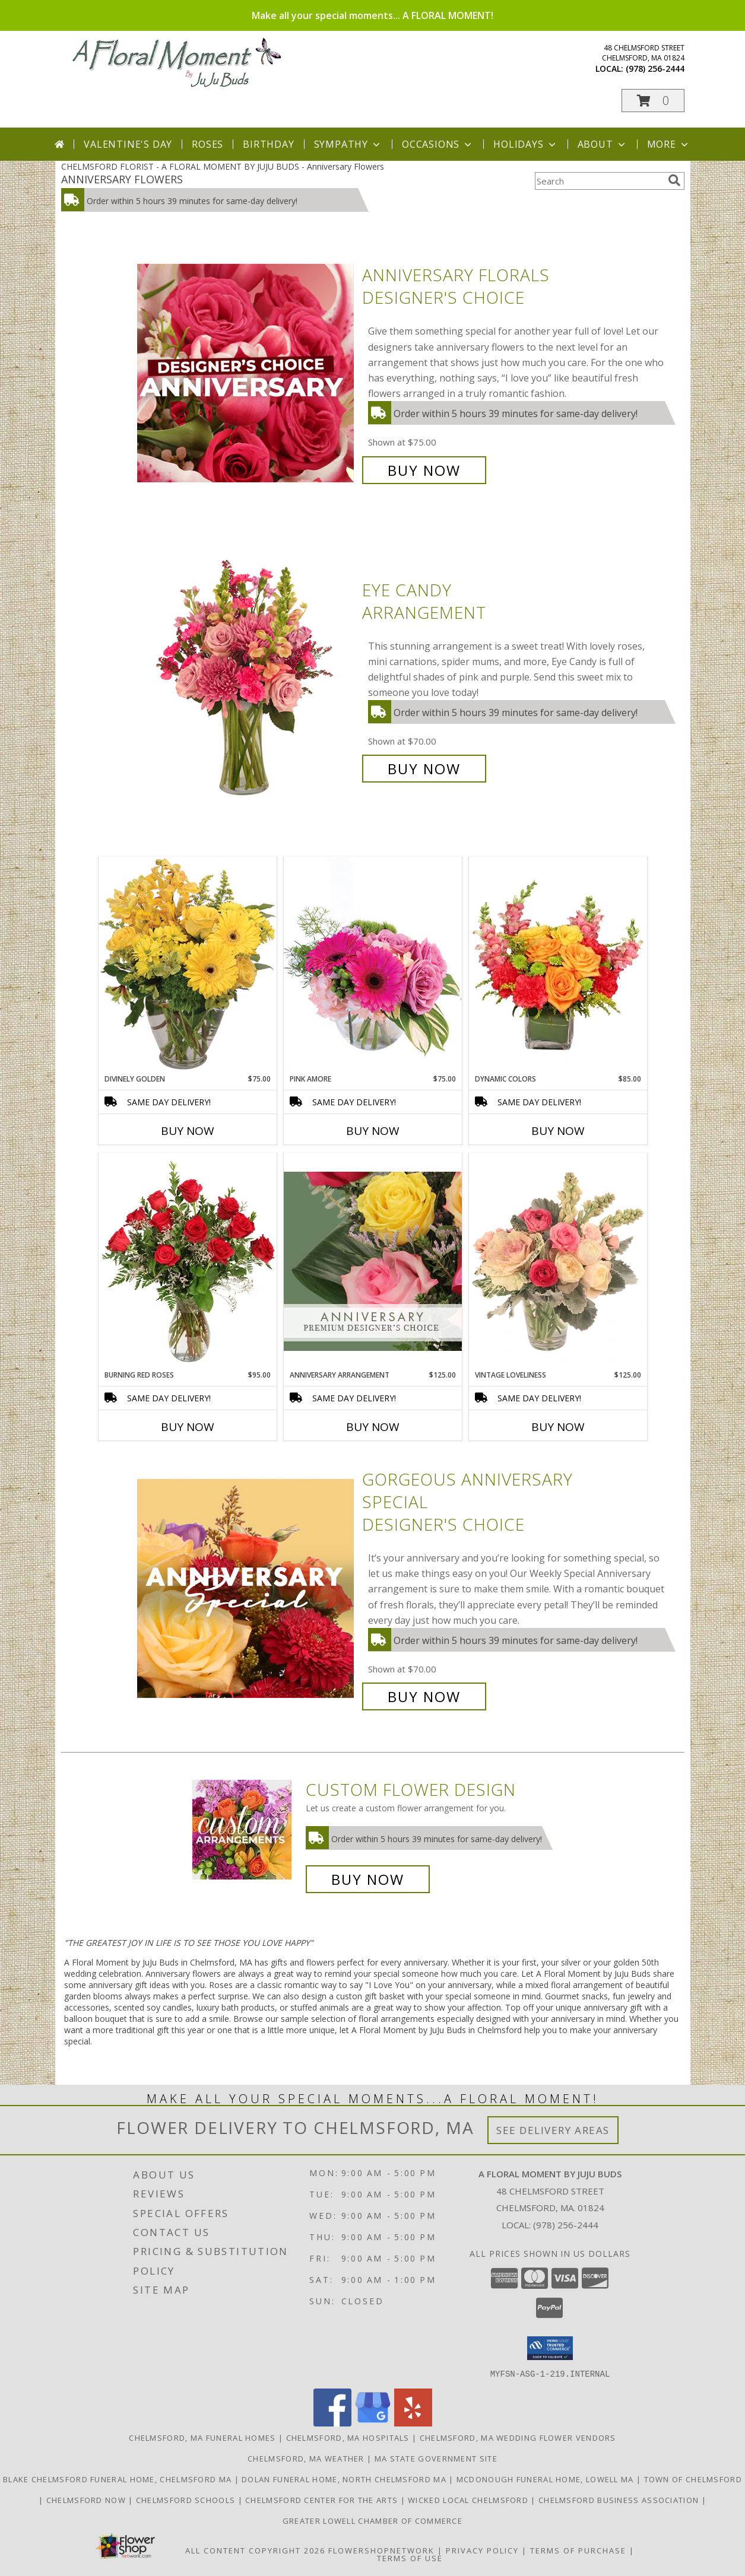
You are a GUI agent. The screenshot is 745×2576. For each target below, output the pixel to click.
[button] (653, 100)
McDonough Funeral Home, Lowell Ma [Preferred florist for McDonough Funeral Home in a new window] (546, 2478)
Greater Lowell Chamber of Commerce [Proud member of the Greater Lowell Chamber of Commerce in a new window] (372, 2520)
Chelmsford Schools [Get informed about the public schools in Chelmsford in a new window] (187, 2499)
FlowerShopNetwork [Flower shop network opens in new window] (381, 2550)
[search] (674, 180)
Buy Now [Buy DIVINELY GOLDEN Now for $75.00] (187, 1130)
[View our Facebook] (332, 2422)
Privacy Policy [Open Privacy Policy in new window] (482, 2550)
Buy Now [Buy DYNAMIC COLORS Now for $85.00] (558, 1130)
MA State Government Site (436, 2458)
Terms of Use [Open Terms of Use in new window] (410, 2557)
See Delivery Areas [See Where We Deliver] (553, 2130)
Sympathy (348, 144)
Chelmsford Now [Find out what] (87, 2499)
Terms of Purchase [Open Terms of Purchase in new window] (578, 2550)
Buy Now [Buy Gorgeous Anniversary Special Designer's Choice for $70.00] (424, 1696)
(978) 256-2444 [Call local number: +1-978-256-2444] (655, 68)
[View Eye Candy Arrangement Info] (246, 679)
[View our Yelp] (413, 2422)
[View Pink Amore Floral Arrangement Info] (373, 965)
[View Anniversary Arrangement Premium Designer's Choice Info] (373, 1261)
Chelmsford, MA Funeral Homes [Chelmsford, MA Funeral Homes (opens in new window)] (202, 2437)
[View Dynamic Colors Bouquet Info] (558, 965)
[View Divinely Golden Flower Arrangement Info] (188, 965)
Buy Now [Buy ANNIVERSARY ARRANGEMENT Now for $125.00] (373, 1427)
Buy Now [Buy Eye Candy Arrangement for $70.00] (424, 768)
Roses (207, 144)
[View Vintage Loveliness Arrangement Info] (558, 1261)
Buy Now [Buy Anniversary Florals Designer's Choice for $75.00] (424, 470)
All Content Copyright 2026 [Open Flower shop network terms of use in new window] (255, 2550)
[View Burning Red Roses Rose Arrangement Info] (188, 1261)
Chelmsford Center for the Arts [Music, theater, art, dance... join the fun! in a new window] (322, 2499)
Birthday (268, 144)
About (602, 144)
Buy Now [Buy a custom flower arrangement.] (367, 1879)
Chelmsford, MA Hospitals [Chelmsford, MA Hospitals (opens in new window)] (348, 2437)
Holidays (525, 144)
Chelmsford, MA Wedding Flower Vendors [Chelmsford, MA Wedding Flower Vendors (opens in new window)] (518, 2437)
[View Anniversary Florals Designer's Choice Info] (246, 373)
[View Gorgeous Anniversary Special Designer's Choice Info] (246, 1588)
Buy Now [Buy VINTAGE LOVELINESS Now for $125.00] (558, 1427)
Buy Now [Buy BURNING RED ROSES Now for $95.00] (187, 1427)
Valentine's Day (128, 144)
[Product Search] (598, 181)
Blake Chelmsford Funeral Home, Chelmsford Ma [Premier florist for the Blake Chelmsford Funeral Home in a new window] (118, 2478)
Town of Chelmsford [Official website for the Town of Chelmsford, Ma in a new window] (693, 2478)
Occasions (438, 144)
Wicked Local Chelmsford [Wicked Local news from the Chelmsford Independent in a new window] (469, 2499)
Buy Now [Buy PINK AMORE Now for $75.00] (373, 1130)
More (668, 144)
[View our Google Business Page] (373, 2422)
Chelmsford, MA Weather (306, 2458)
